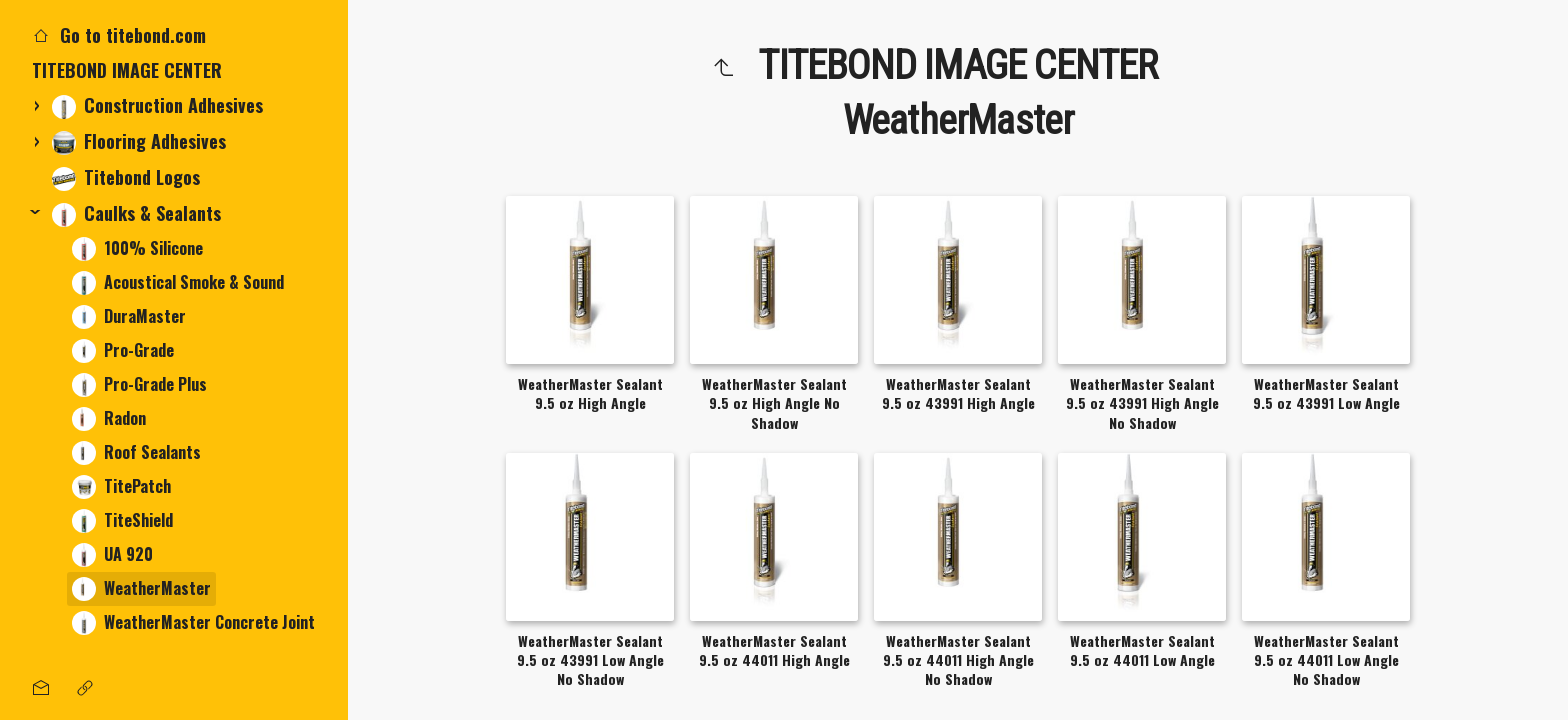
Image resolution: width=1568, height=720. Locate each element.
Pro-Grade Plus (139, 384)
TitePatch (121, 486)
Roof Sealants (136, 452)
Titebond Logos (126, 177)
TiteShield (122, 520)
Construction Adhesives (157, 105)
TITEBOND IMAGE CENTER (127, 70)
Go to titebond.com (119, 35)
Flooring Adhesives (139, 141)
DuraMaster (129, 316)
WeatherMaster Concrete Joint (193, 622)
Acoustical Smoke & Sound (178, 282)
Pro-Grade (123, 350)
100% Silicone (137, 248)
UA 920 (112, 554)
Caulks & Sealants (136, 213)
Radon (109, 418)
